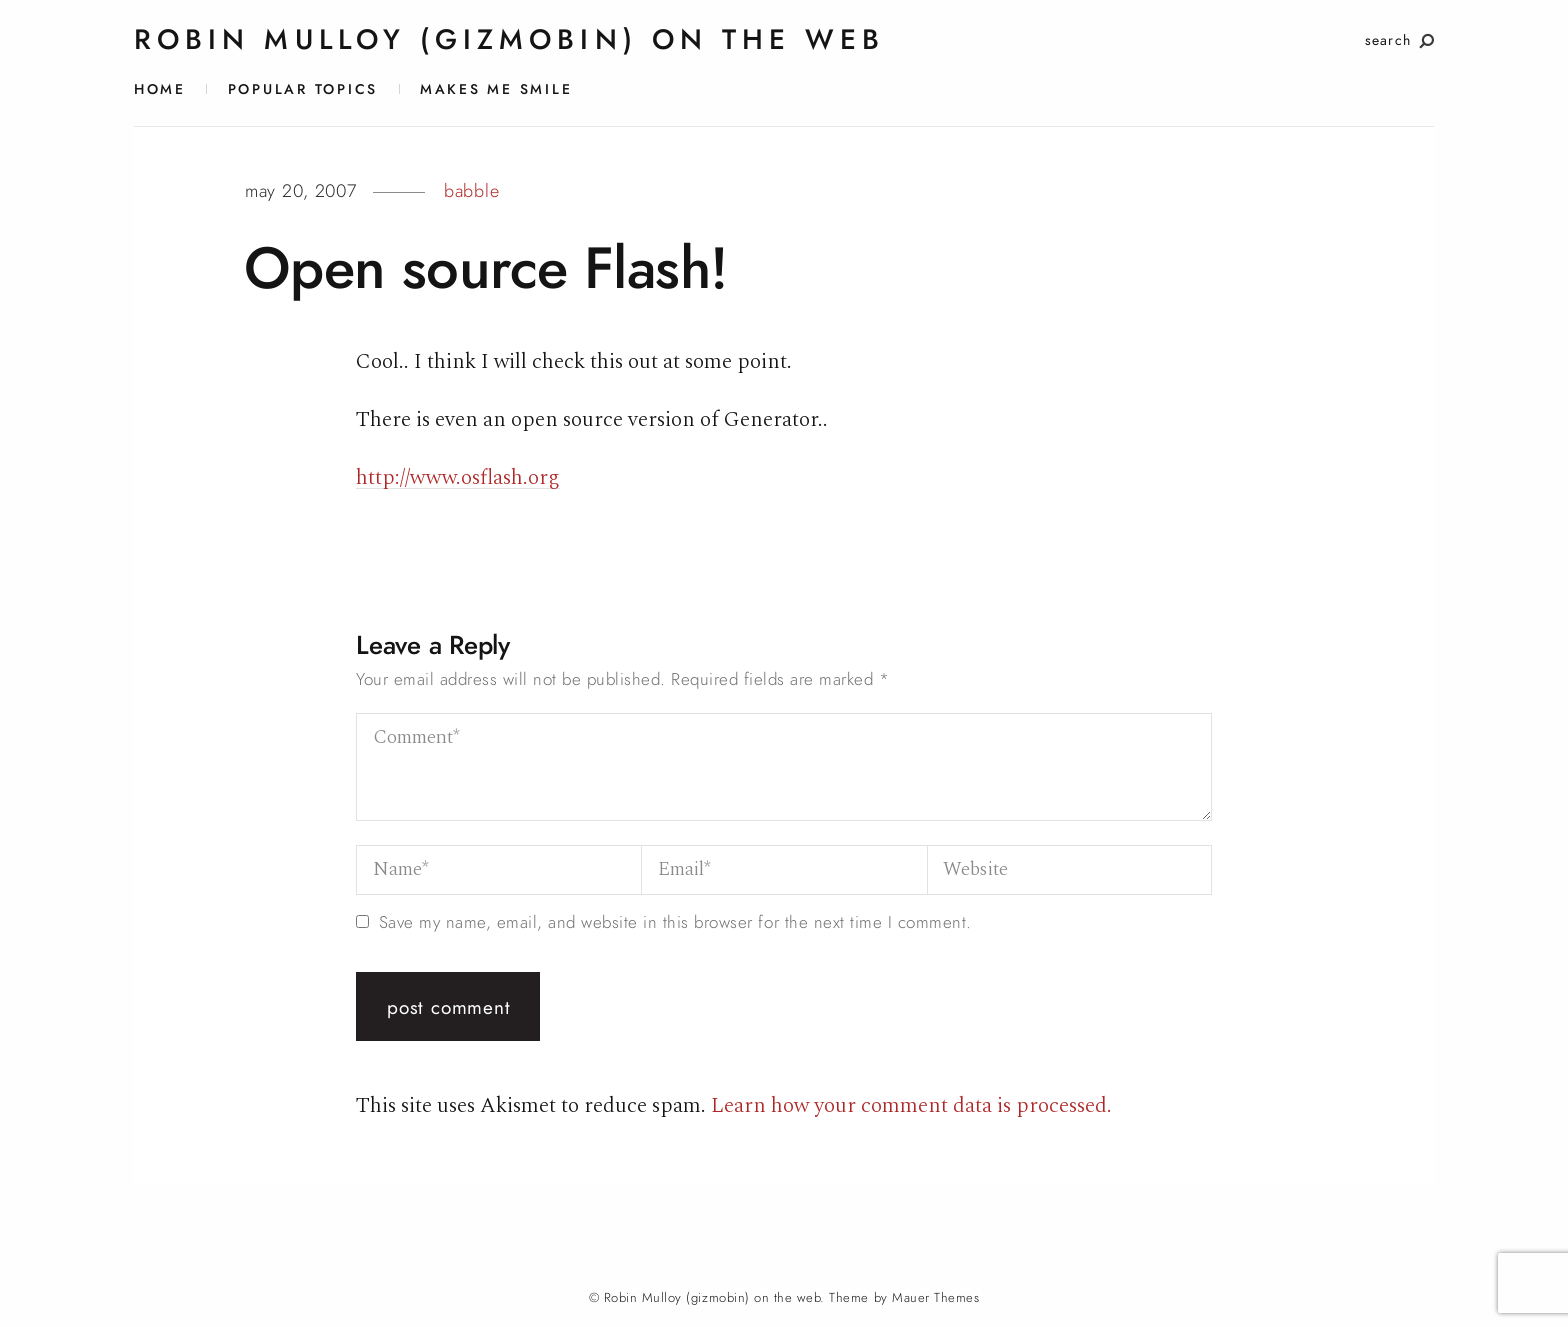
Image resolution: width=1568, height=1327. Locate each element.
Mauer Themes (935, 1298)
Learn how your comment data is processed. (911, 1105)
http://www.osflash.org (458, 477)
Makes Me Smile (496, 89)
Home (160, 89)
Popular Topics (303, 89)
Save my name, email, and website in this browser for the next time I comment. (675, 922)
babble (471, 191)
